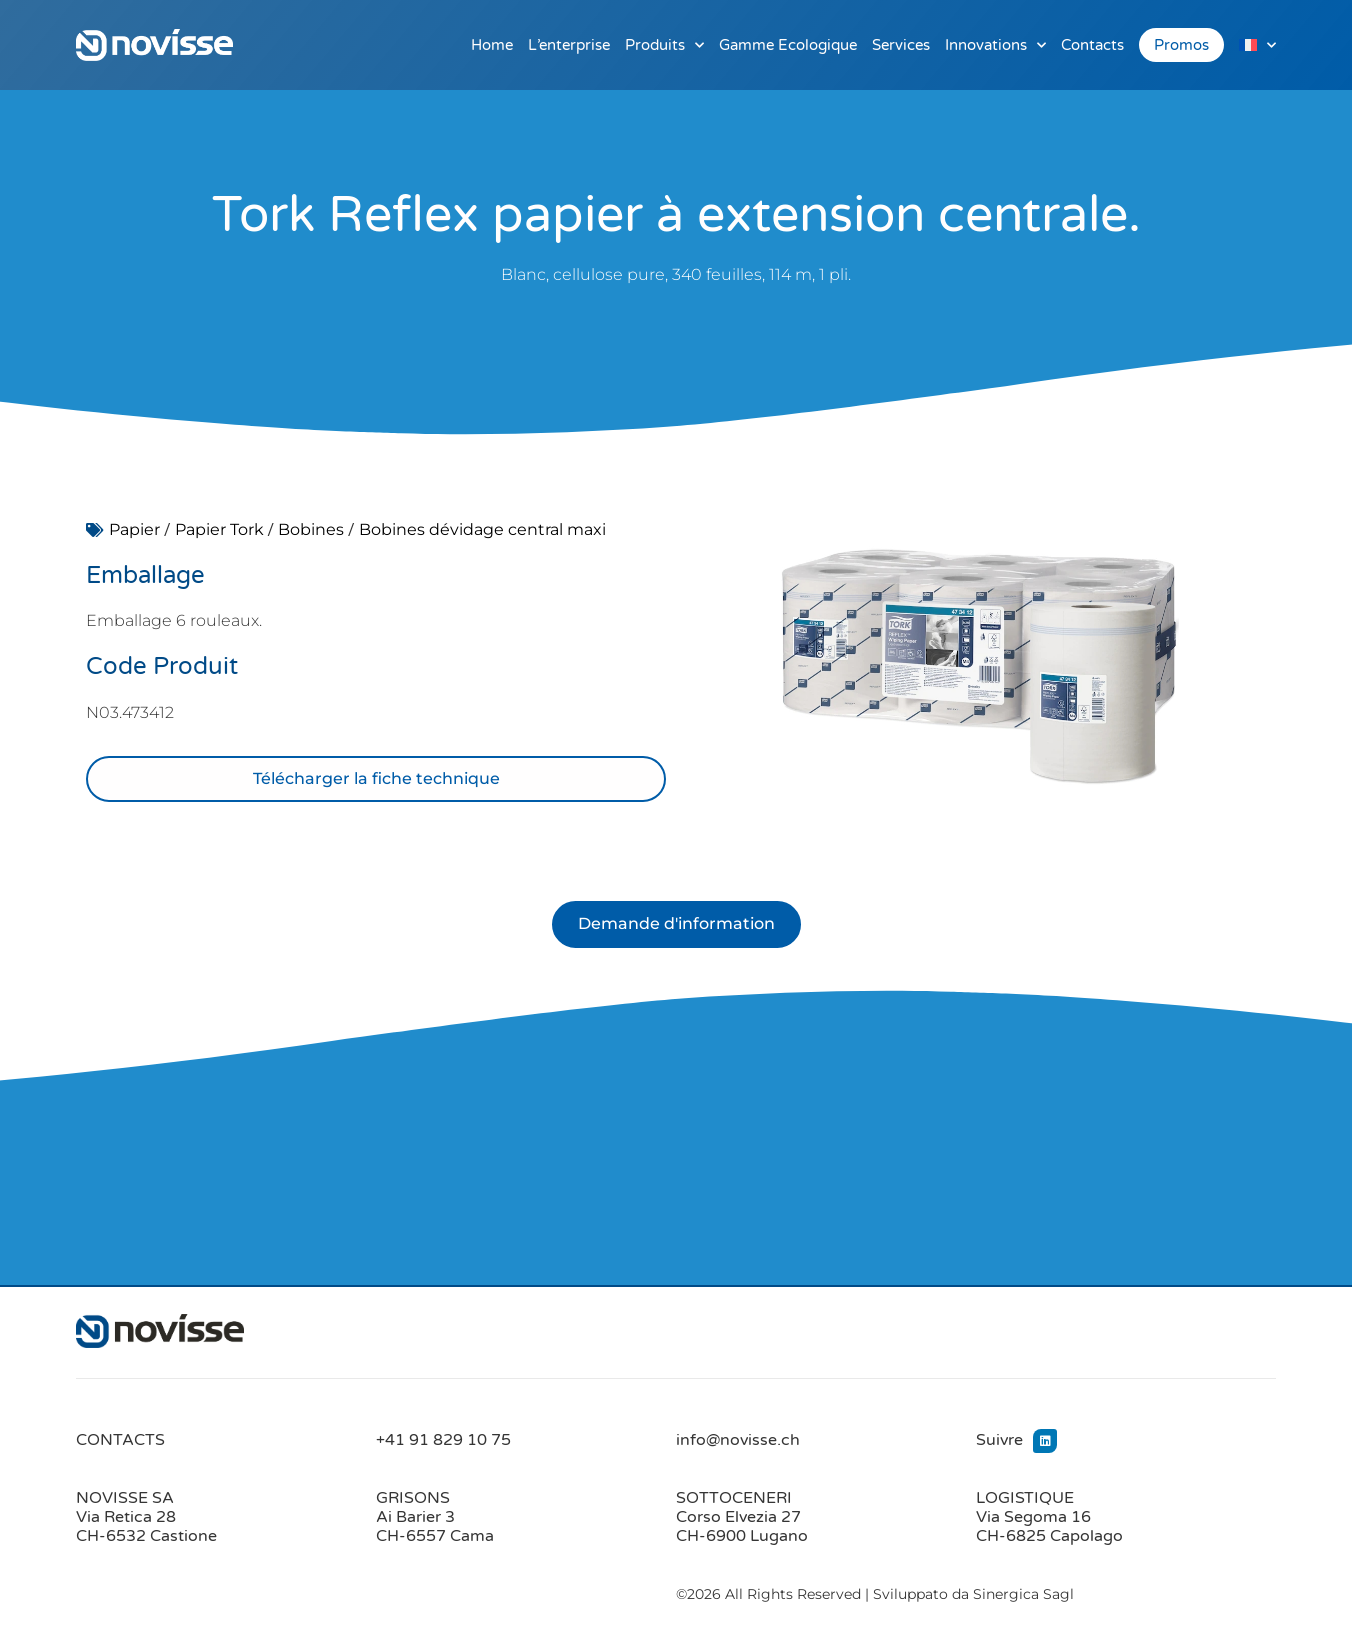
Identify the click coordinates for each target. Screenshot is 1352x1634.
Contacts (1092, 45)
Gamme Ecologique (788, 45)
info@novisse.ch (738, 1441)
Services (901, 45)
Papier (134, 529)
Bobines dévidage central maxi (482, 529)
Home (492, 45)
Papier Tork (219, 529)
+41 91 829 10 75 (443, 1441)
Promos (1181, 45)
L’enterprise (569, 45)
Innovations (995, 45)
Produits (664, 45)
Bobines (311, 529)
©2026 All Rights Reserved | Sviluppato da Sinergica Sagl (875, 1595)
